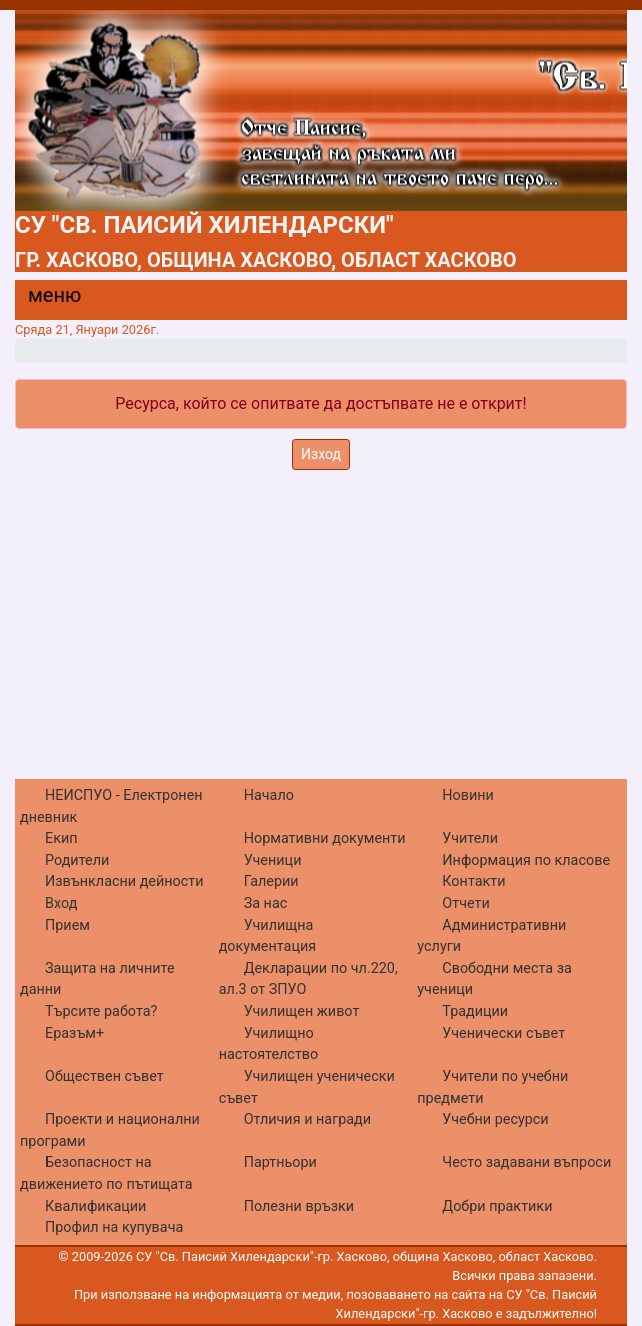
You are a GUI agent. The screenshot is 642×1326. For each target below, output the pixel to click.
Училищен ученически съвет (307, 1087)
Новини (468, 795)
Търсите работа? (101, 1011)
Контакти (473, 881)
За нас (266, 903)
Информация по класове (526, 860)
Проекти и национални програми (110, 1130)
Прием (67, 925)
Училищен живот (302, 1011)
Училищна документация (267, 936)
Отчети (465, 903)
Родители (77, 860)
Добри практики (497, 1206)
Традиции (475, 1011)
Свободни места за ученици (494, 979)
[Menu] (43, 300)
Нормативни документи (325, 838)
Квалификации (95, 1206)
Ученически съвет (503, 1033)
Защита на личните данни (97, 979)
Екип (61, 838)
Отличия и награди (307, 1119)
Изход (321, 454)
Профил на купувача (114, 1227)
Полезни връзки (299, 1206)
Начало (269, 795)
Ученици (273, 860)
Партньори (280, 1162)
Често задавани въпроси (526, 1162)
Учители (470, 838)
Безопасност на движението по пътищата (106, 1173)
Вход (61, 903)
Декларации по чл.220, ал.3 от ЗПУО (308, 979)
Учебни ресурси (495, 1119)
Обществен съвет (104, 1076)
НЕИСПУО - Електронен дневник (111, 806)
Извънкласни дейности (124, 881)
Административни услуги (491, 936)
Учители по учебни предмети (492, 1087)
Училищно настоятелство (269, 1044)
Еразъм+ (74, 1033)
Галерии (271, 881)
